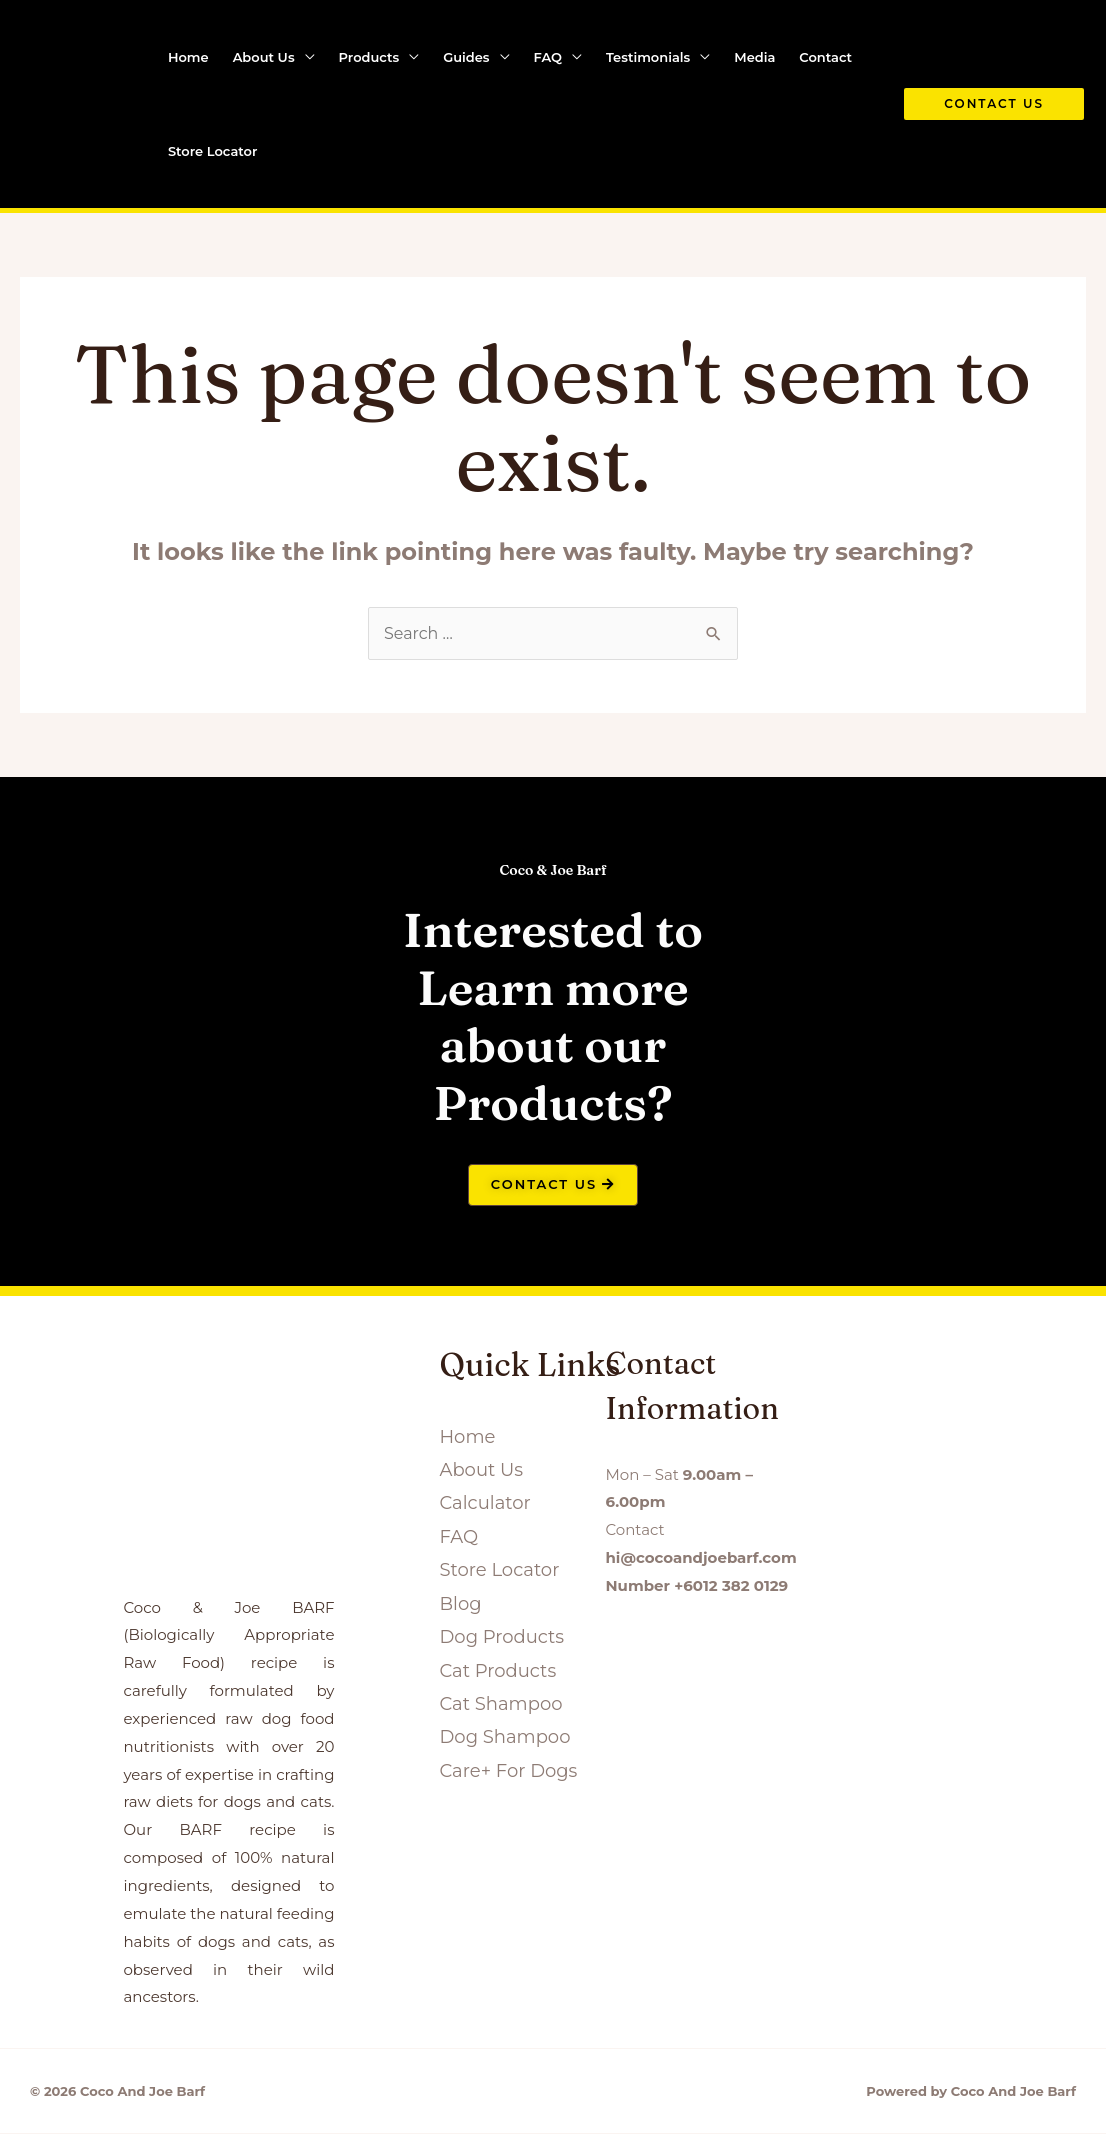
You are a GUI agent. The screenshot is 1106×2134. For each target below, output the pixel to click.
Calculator (484, 1504)
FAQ (548, 57)
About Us (264, 57)
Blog (460, 1604)
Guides (466, 57)
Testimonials (648, 57)
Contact (825, 57)
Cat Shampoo (500, 1704)
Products (369, 57)
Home (188, 57)
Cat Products (497, 1671)
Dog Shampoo (504, 1738)
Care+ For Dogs (508, 1771)
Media (754, 57)
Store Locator (213, 151)
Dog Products (501, 1637)
